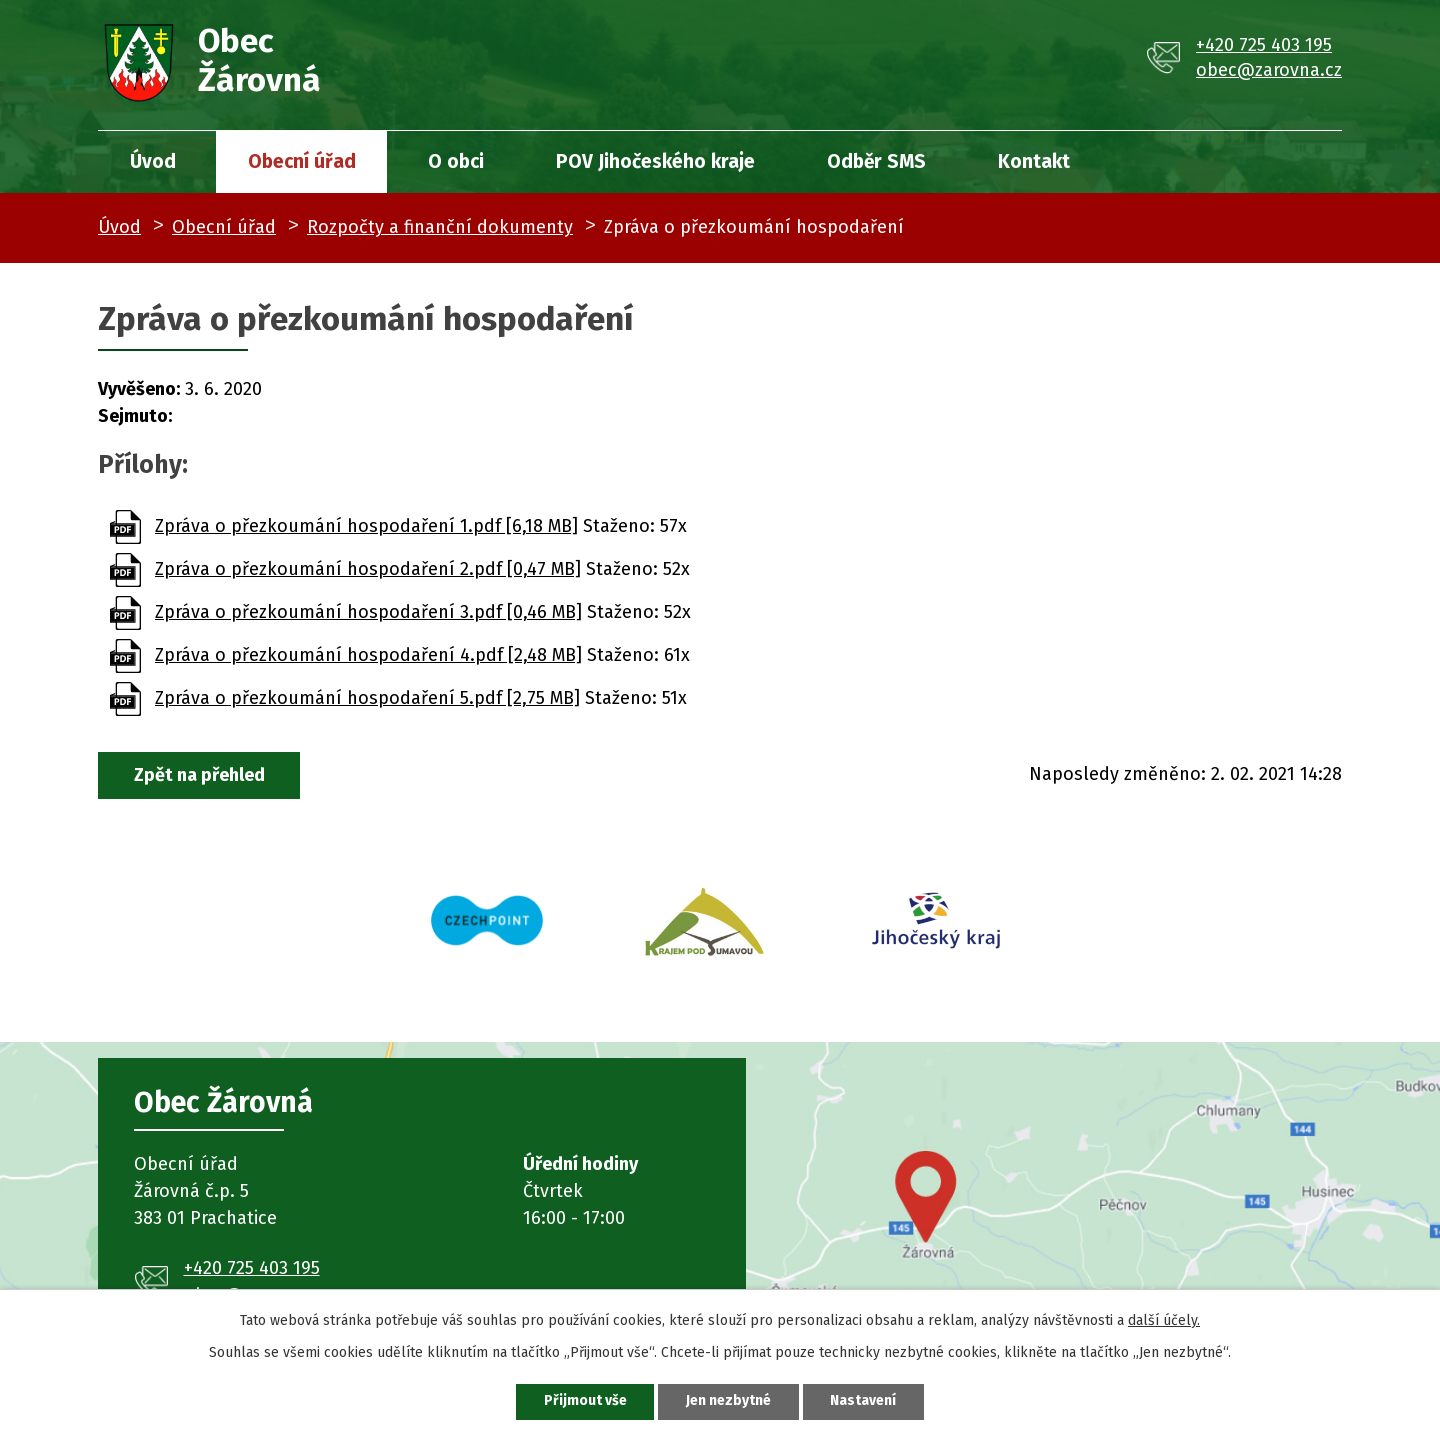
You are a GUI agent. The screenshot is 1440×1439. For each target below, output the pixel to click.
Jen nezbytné (728, 1401)
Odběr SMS (876, 161)
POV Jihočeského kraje (655, 161)
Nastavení (864, 1401)
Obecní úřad (302, 161)
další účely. (1164, 1320)
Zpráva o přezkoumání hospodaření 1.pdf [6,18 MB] (366, 526)
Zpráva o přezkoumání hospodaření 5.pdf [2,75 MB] (367, 698)
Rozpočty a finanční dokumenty (440, 227)
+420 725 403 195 (1264, 45)
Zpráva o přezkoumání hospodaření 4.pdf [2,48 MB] (368, 655)
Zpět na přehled (199, 775)
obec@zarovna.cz (1269, 70)
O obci (456, 161)
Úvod (153, 161)
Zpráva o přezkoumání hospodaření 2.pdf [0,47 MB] (368, 569)
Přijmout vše (584, 1401)
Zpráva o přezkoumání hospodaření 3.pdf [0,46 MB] (368, 612)
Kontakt (1034, 161)
